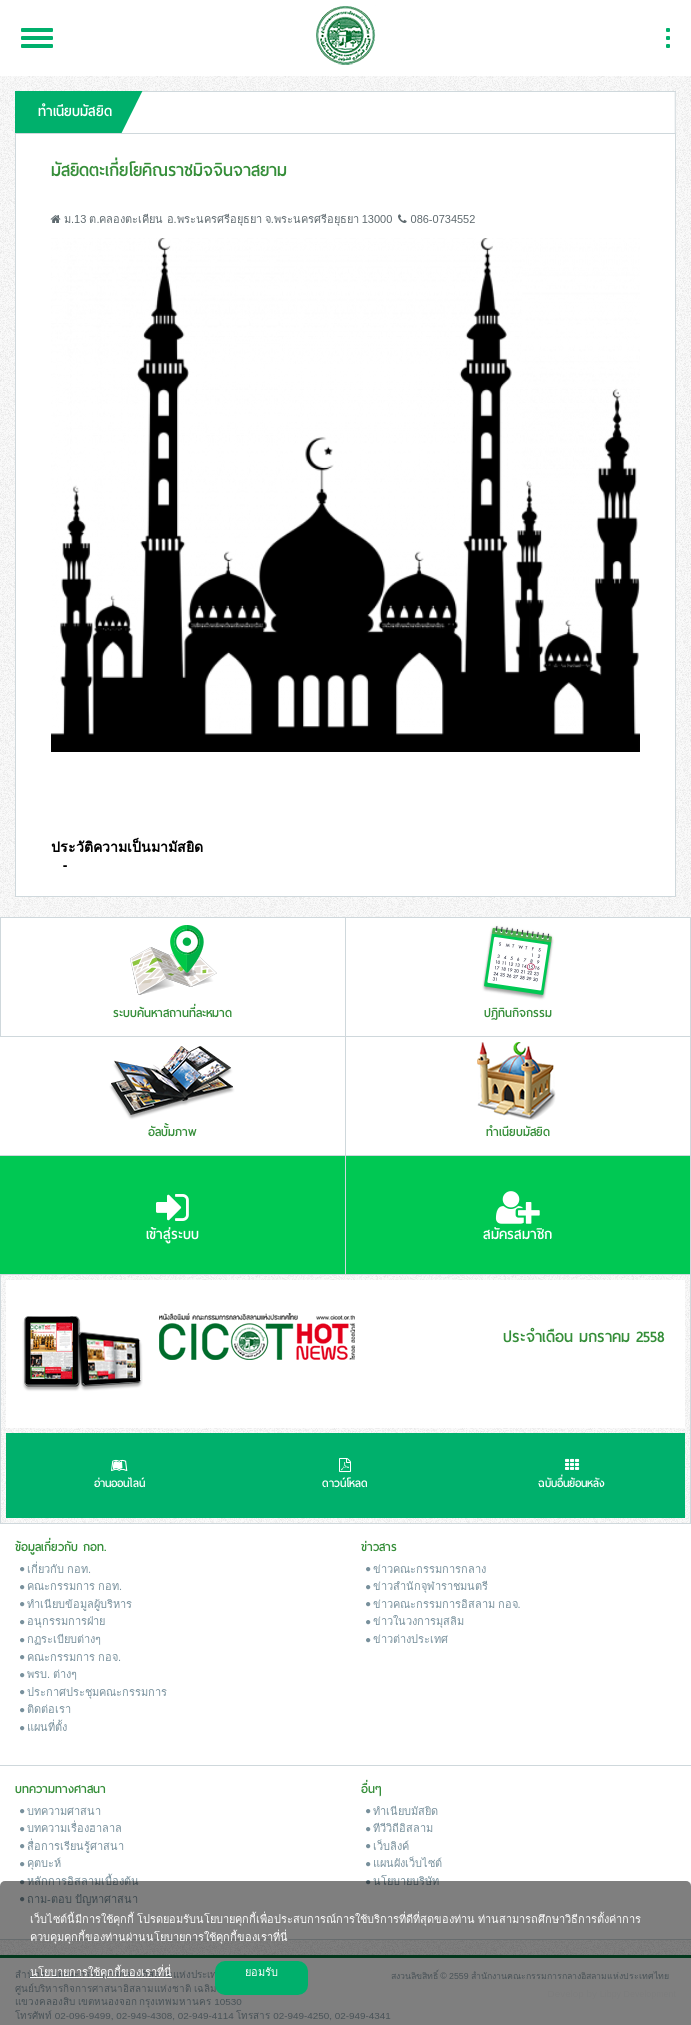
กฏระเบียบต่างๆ (60, 1639)
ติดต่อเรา (45, 1709)
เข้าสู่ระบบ (172, 1217)
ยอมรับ (261, 1972)
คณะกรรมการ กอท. (71, 1586)
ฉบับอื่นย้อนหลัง (571, 1476)
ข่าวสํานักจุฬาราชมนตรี (427, 1586)
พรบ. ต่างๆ (48, 1674)
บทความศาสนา (60, 1811)
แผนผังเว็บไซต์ (404, 1863)
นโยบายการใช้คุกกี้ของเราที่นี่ (101, 1972)
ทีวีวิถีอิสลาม (399, 1828)
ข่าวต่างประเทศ (407, 1639)
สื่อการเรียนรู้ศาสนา (72, 1846)
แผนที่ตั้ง (43, 1727)
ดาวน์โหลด (345, 1476)
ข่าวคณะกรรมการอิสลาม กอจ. (443, 1604)
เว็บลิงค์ (387, 1846)
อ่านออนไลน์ (119, 1476)
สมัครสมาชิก (517, 1217)
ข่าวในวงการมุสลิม (415, 1621)
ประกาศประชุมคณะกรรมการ (93, 1692)
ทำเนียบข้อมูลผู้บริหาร (76, 1604)
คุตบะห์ (40, 1863)
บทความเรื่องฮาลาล (71, 1828)
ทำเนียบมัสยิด (402, 1811)
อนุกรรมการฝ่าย (62, 1621)
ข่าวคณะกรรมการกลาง (426, 1569)
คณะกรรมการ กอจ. (70, 1657)
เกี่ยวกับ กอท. (55, 1569)
